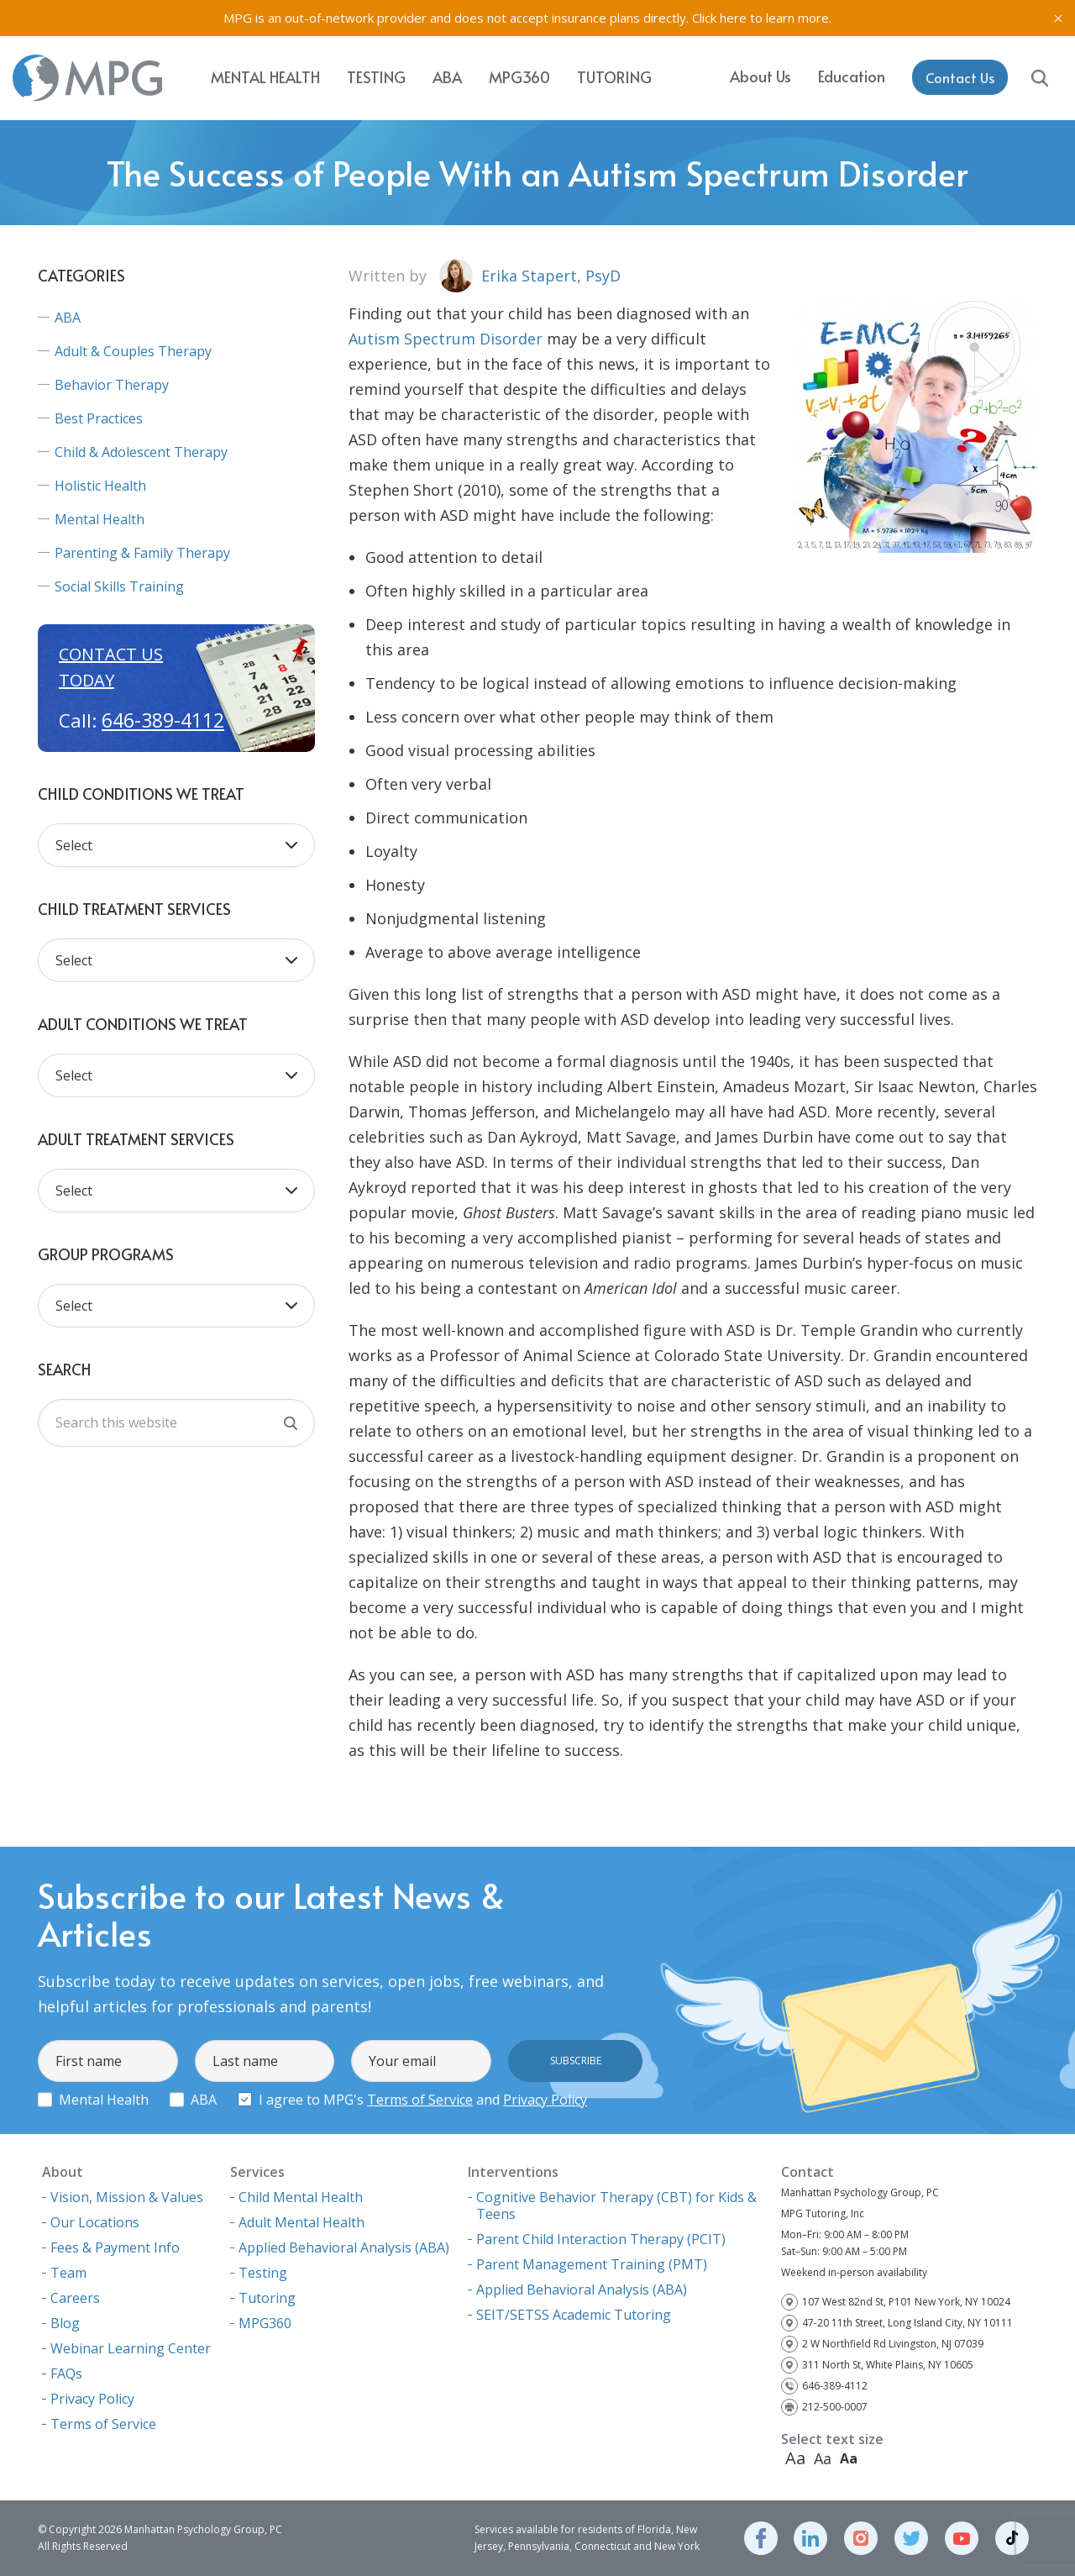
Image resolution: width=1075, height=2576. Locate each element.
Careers (75, 2298)
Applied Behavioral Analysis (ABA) (344, 2247)
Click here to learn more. (761, 17)
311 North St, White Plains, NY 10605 (887, 2365)
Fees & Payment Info (115, 2247)
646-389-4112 (163, 720)
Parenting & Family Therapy (142, 553)
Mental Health (265, 76)
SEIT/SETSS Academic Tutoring (573, 2314)
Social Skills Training (119, 586)
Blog (65, 2323)
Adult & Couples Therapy (133, 351)
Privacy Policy (545, 2099)
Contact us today (111, 667)
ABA (447, 76)
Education (851, 76)
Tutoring (614, 76)
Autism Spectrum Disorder (446, 339)
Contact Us (960, 77)
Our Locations (94, 2222)
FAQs (66, 2373)
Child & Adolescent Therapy (141, 452)
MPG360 (519, 76)
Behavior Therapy (112, 385)
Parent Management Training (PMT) (591, 2264)
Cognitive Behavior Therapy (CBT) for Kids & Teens (616, 2205)
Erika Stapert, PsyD (551, 275)
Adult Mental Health (301, 2222)
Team (68, 2272)
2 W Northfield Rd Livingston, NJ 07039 (892, 2344)
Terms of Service (420, 2099)
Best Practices (99, 418)
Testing (376, 76)
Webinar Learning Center (130, 2348)
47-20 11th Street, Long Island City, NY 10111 (907, 2323)
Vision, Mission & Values (126, 2197)
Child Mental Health (301, 2197)
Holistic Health (100, 485)
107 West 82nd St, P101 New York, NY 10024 (906, 2302)
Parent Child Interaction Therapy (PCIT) (601, 2239)
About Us (760, 76)
